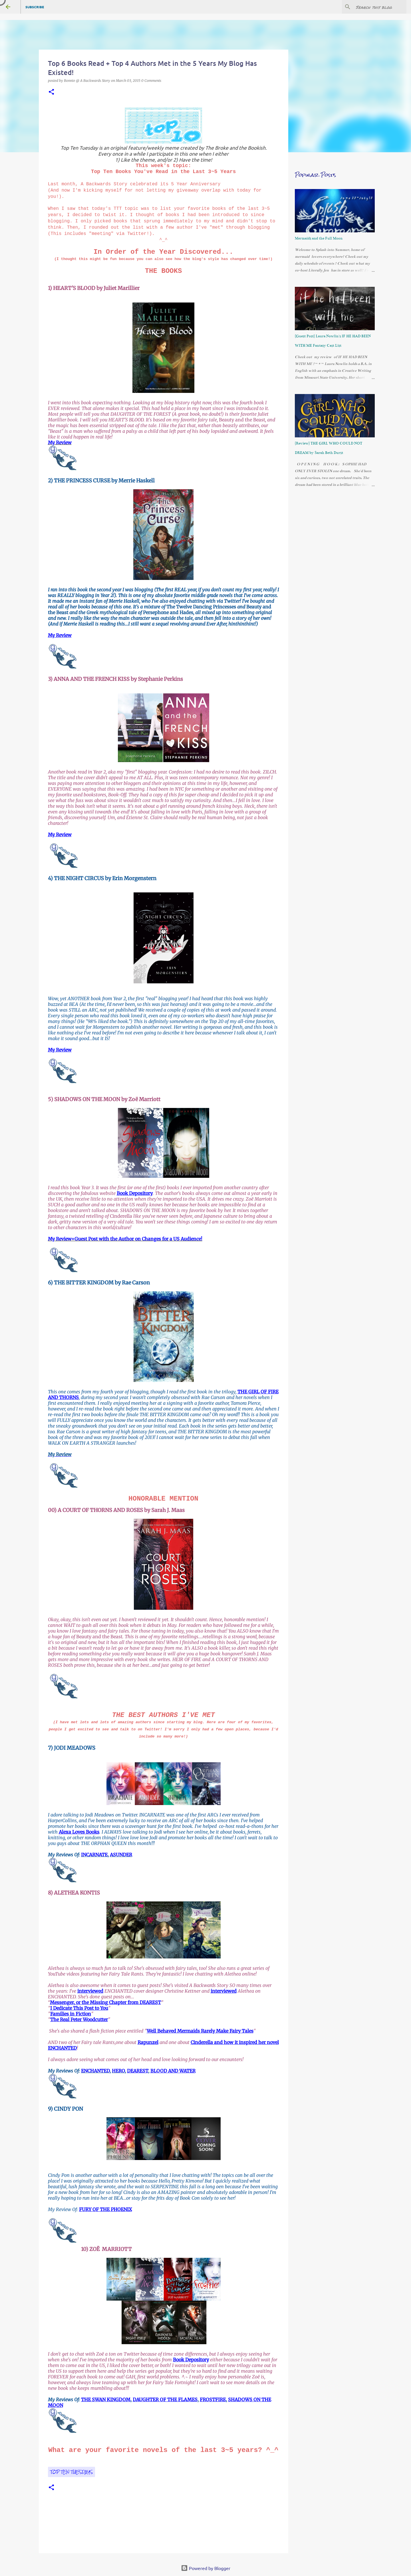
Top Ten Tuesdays (71, 2472)
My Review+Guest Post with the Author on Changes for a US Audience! (125, 1239)
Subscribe (34, 7)
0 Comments (151, 80)
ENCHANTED (95, 2071)
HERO (118, 2071)
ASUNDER (121, 1855)
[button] (51, 92)
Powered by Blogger (205, 2568)
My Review (60, 442)
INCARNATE (94, 1855)
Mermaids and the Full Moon (318, 238)
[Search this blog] (376, 7)
